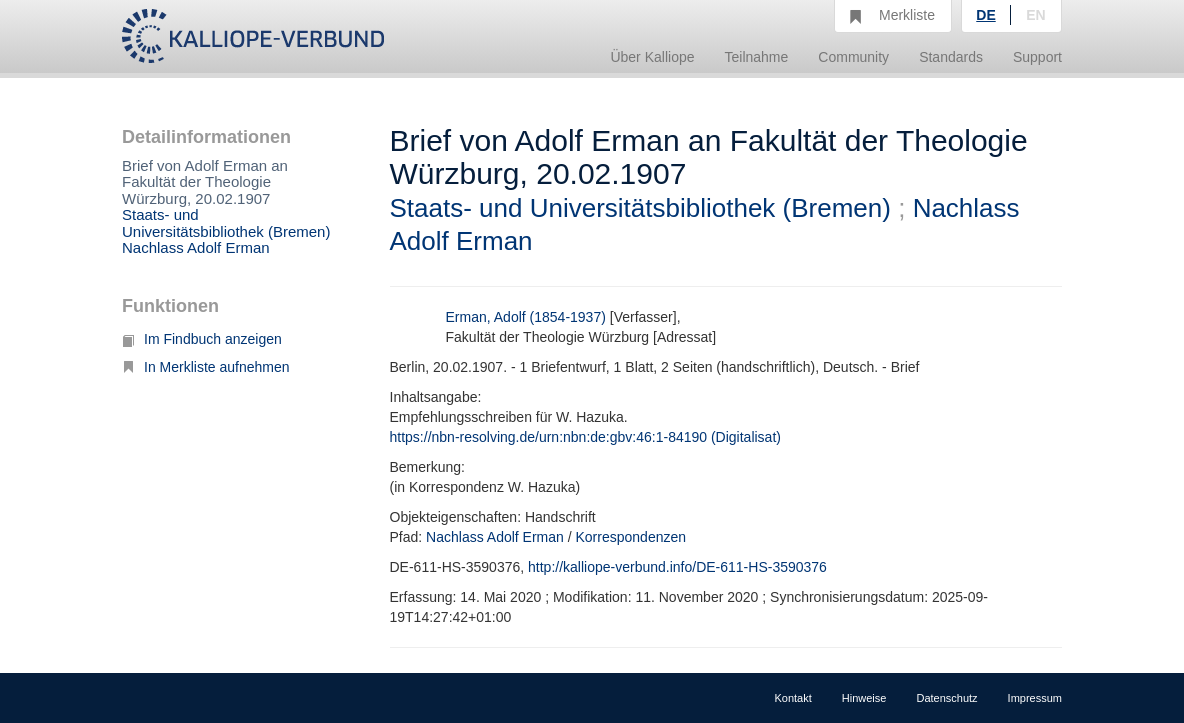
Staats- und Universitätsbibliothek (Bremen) (226, 223)
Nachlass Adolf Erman (196, 247)
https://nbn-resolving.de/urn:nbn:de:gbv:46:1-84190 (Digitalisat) (585, 437)
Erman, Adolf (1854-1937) (526, 317)
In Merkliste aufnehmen (206, 367)
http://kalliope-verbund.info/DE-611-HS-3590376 (677, 567)
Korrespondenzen (631, 537)
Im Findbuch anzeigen (202, 339)
